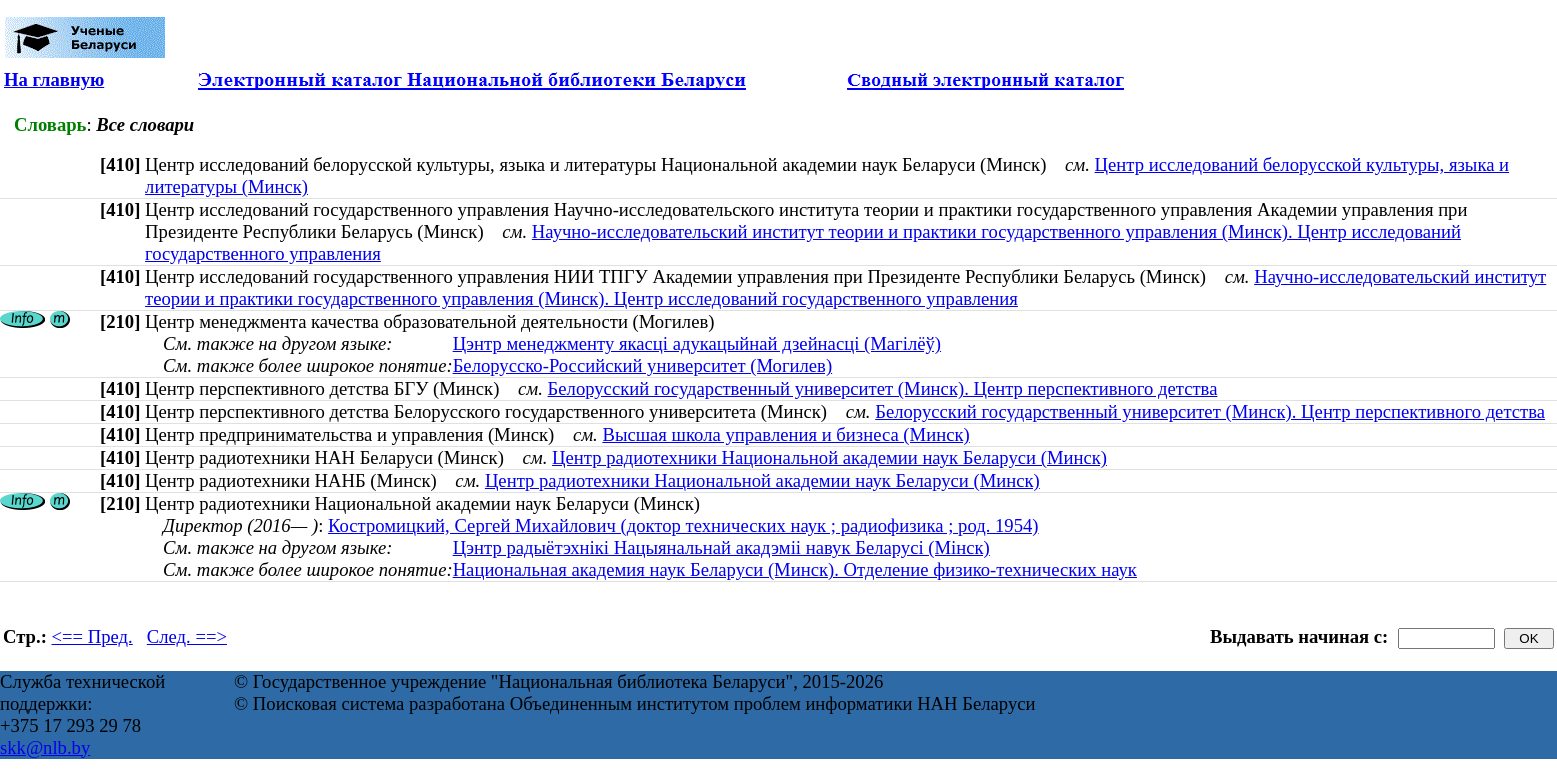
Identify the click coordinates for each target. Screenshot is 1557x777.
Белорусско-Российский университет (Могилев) (643, 365)
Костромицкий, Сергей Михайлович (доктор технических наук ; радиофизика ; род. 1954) (683, 525)
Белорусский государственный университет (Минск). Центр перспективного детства (883, 388)
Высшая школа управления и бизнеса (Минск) (785, 434)
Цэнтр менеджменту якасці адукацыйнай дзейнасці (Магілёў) (697, 343)
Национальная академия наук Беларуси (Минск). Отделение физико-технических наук (795, 569)
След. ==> (187, 636)
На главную (54, 79)
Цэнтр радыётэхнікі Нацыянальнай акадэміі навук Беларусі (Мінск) (721, 547)
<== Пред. (92, 636)
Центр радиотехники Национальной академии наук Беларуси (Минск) (829, 457)
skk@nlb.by (45, 747)
